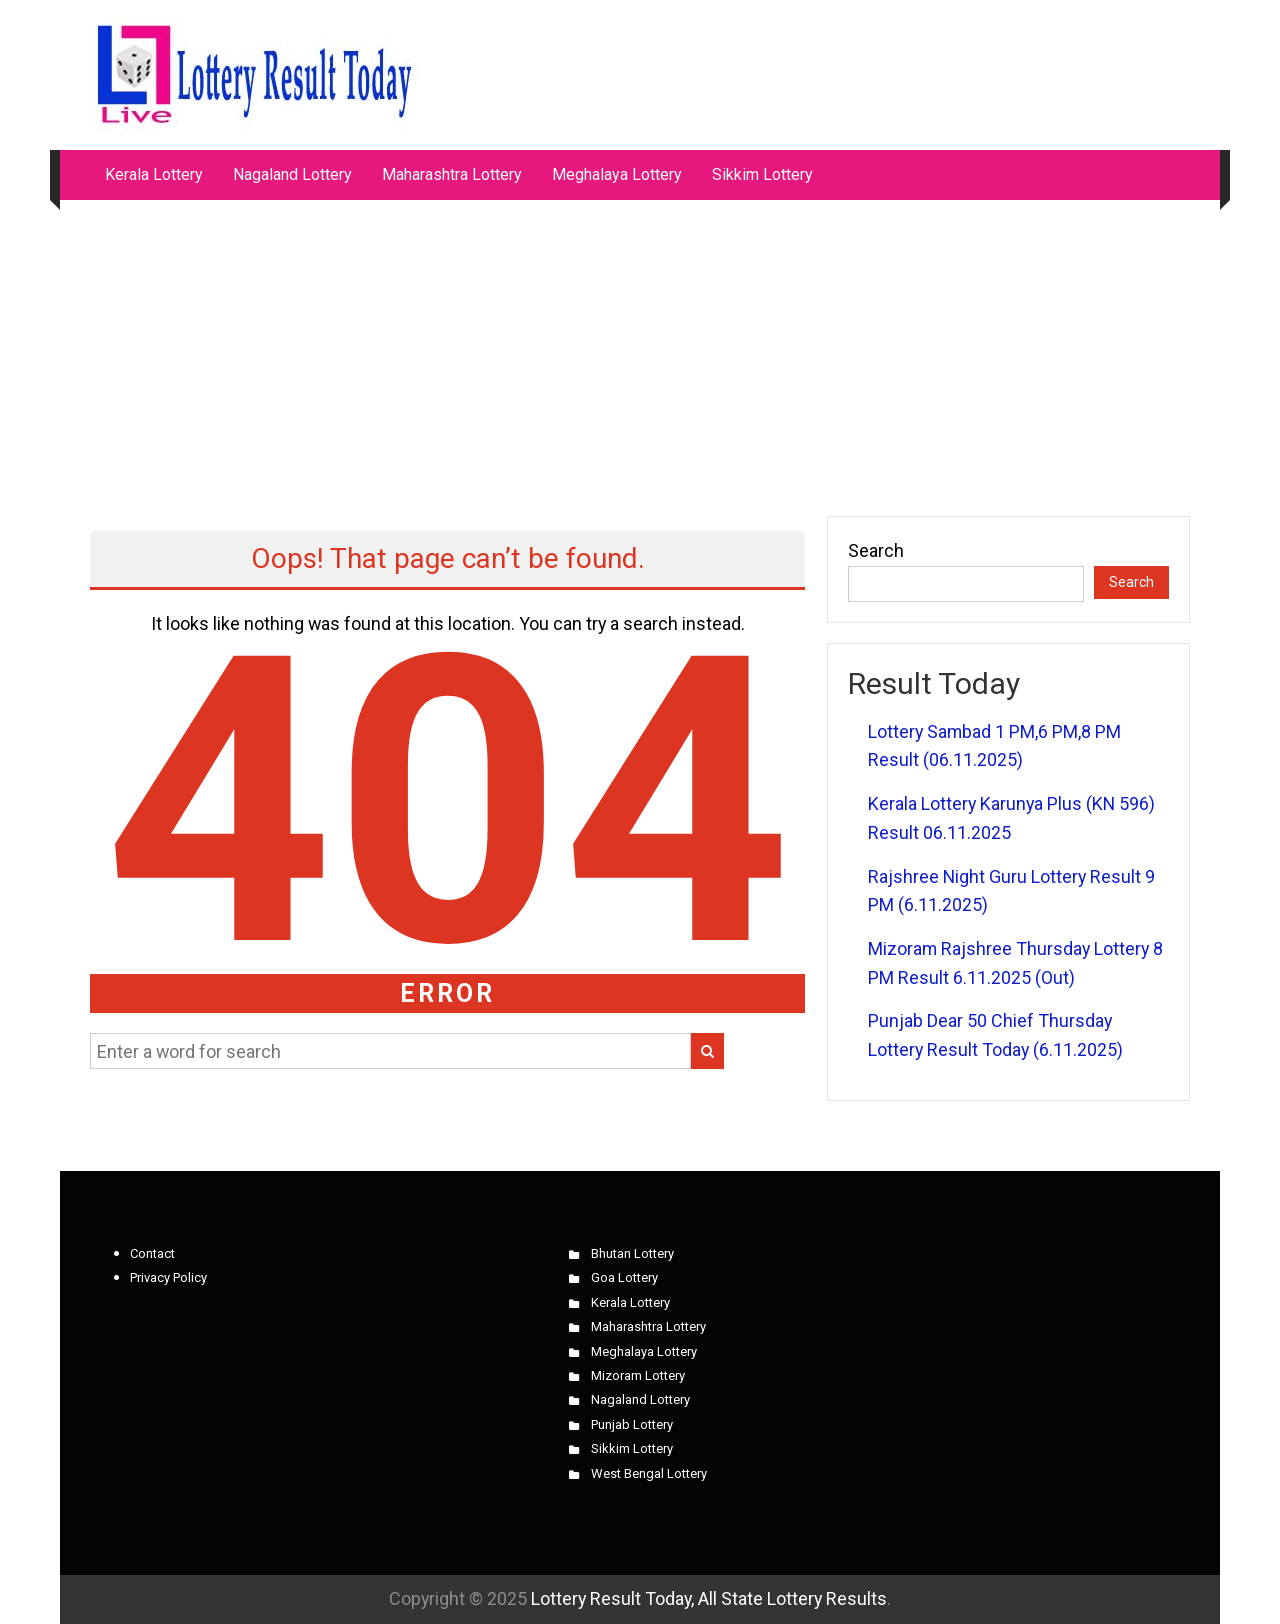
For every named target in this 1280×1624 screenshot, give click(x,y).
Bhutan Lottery (632, 1253)
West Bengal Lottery (649, 1473)
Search (876, 550)
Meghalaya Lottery (617, 174)
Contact (152, 1253)
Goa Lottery (624, 1277)
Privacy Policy (168, 1277)
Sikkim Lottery (762, 174)
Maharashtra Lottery (452, 174)
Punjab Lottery (632, 1424)
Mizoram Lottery (638, 1375)
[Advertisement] (640, 348)
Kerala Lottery (154, 174)
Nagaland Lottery (292, 174)
